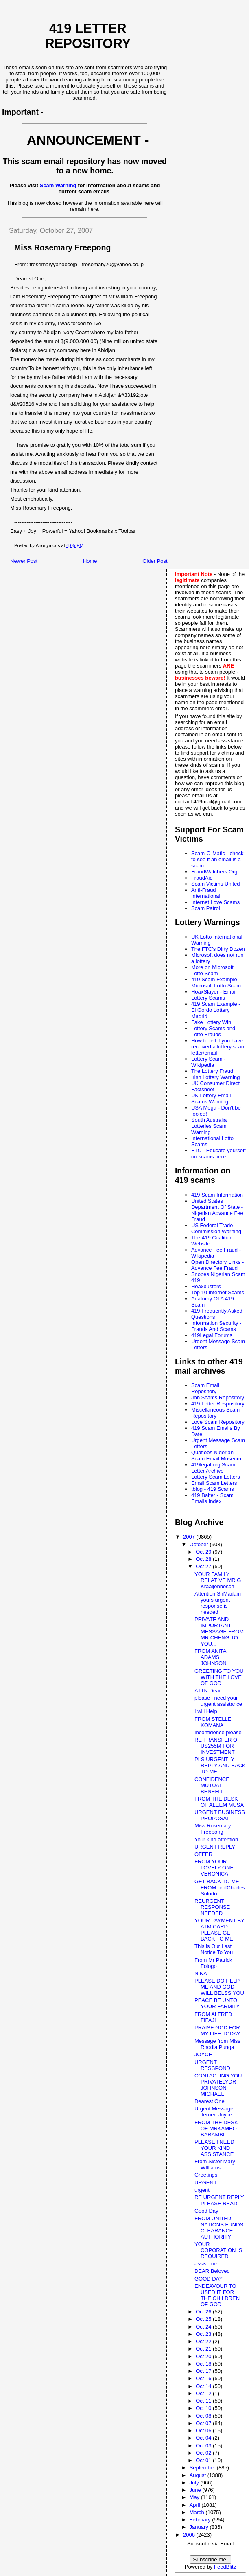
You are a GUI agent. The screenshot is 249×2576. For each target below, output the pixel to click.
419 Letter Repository (88, 36)
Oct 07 (204, 2423)
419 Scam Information (217, 1195)
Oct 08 (204, 2416)
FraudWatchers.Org (214, 872)
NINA (200, 1973)
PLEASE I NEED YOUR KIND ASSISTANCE (214, 2148)
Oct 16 (204, 2378)
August (199, 2475)
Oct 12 (204, 2393)
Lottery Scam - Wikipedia (208, 1062)
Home (90, 561)
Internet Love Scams (215, 902)
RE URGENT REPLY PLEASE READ (219, 2200)
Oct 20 (204, 2356)
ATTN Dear (207, 1690)
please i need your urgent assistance (218, 1701)
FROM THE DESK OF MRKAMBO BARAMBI (216, 2128)
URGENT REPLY (214, 1847)
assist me (205, 2264)
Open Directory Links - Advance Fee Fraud (217, 1265)
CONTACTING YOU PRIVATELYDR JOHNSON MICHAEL (218, 2085)
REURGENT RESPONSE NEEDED (212, 1907)
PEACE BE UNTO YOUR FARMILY (217, 2003)
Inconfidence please (218, 1732)
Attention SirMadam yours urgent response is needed (217, 1603)
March (198, 2512)
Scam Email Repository (205, 1388)
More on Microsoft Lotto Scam (212, 970)
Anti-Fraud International (206, 893)
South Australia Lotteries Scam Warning (209, 1126)
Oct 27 (204, 1566)
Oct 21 (204, 2349)
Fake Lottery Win (211, 1022)
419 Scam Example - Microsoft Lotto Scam (216, 982)
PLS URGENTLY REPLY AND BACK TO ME (220, 1765)
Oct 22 (204, 2341)
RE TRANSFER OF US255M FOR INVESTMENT (217, 1746)
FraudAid (202, 878)
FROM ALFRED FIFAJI (213, 2017)
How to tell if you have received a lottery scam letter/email (218, 1046)
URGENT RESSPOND (212, 2065)
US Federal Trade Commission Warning (216, 1228)
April (196, 2505)
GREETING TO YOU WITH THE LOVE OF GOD (219, 1677)
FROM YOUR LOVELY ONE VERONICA (214, 1867)
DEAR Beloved (212, 2271)
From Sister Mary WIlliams (214, 2164)
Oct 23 (204, 2334)
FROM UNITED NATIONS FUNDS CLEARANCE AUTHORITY (218, 2227)
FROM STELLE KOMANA (212, 1722)
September (203, 2467)
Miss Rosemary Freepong (212, 1829)
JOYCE (203, 2054)
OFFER (203, 1854)
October (200, 1544)
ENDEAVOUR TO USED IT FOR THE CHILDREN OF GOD (217, 2295)
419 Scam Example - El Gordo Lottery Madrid (215, 1010)
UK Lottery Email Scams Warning (211, 1098)
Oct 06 (204, 2430)
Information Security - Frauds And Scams (216, 1326)
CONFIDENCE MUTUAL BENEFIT (211, 1785)
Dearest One (209, 2101)
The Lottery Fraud (212, 1071)
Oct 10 (204, 2408)
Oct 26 (204, 2312)
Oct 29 (204, 1552)
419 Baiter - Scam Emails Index (212, 1498)
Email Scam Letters (214, 1483)
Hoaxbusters (206, 1286)
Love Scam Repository (218, 1422)
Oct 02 (204, 2453)
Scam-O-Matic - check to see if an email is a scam (217, 859)
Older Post (154, 561)
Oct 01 (204, 2460)
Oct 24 (204, 2327)
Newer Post (23, 561)
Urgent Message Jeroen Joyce (213, 2111)
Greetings (205, 2175)
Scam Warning (58, 185)
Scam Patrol (205, 908)
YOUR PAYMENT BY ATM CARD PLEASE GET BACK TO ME (219, 1929)
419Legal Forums (211, 1335)
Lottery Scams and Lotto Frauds (213, 1031)
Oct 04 (204, 2438)
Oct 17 (204, 2371)
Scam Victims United (215, 884)
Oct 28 (204, 1559)
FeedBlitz (225, 2567)
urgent (202, 2190)
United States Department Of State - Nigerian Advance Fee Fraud (217, 1210)
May (195, 2497)
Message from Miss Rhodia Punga (217, 2044)
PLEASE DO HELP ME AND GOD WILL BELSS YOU (219, 1987)
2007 (190, 1537)
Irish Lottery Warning (215, 1077)
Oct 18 (204, 2364)
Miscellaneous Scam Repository (215, 1413)
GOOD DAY (208, 2279)
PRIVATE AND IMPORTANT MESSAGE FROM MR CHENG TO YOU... (219, 1631)
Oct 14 (204, 2386)
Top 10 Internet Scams (217, 1292)
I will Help (205, 1711)
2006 (190, 2535)
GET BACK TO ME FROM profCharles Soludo (219, 1887)
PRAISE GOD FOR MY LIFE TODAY (217, 2030)
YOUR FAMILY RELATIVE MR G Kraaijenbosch (217, 1580)
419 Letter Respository (218, 1404)
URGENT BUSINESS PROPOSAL (219, 1815)
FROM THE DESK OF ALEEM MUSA (219, 1802)
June (196, 2490)
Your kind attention (216, 1839)
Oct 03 (204, 2445)
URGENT (205, 2183)
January (200, 2527)
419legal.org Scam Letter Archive (213, 1468)
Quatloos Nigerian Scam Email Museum (216, 1455)
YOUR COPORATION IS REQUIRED (218, 2250)
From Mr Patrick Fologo (213, 1963)
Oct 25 (204, 2319)
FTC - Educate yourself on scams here (218, 1153)
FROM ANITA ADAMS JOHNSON (210, 1657)
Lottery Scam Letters (215, 1477)
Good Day (206, 2211)
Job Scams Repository (217, 1397)
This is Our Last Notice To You (213, 1949)
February (201, 2520)
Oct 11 (204, 2401)
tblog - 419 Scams (212, 1489)
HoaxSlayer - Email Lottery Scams (213, 995)
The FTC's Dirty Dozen (218, 949)
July (195, 2483)
